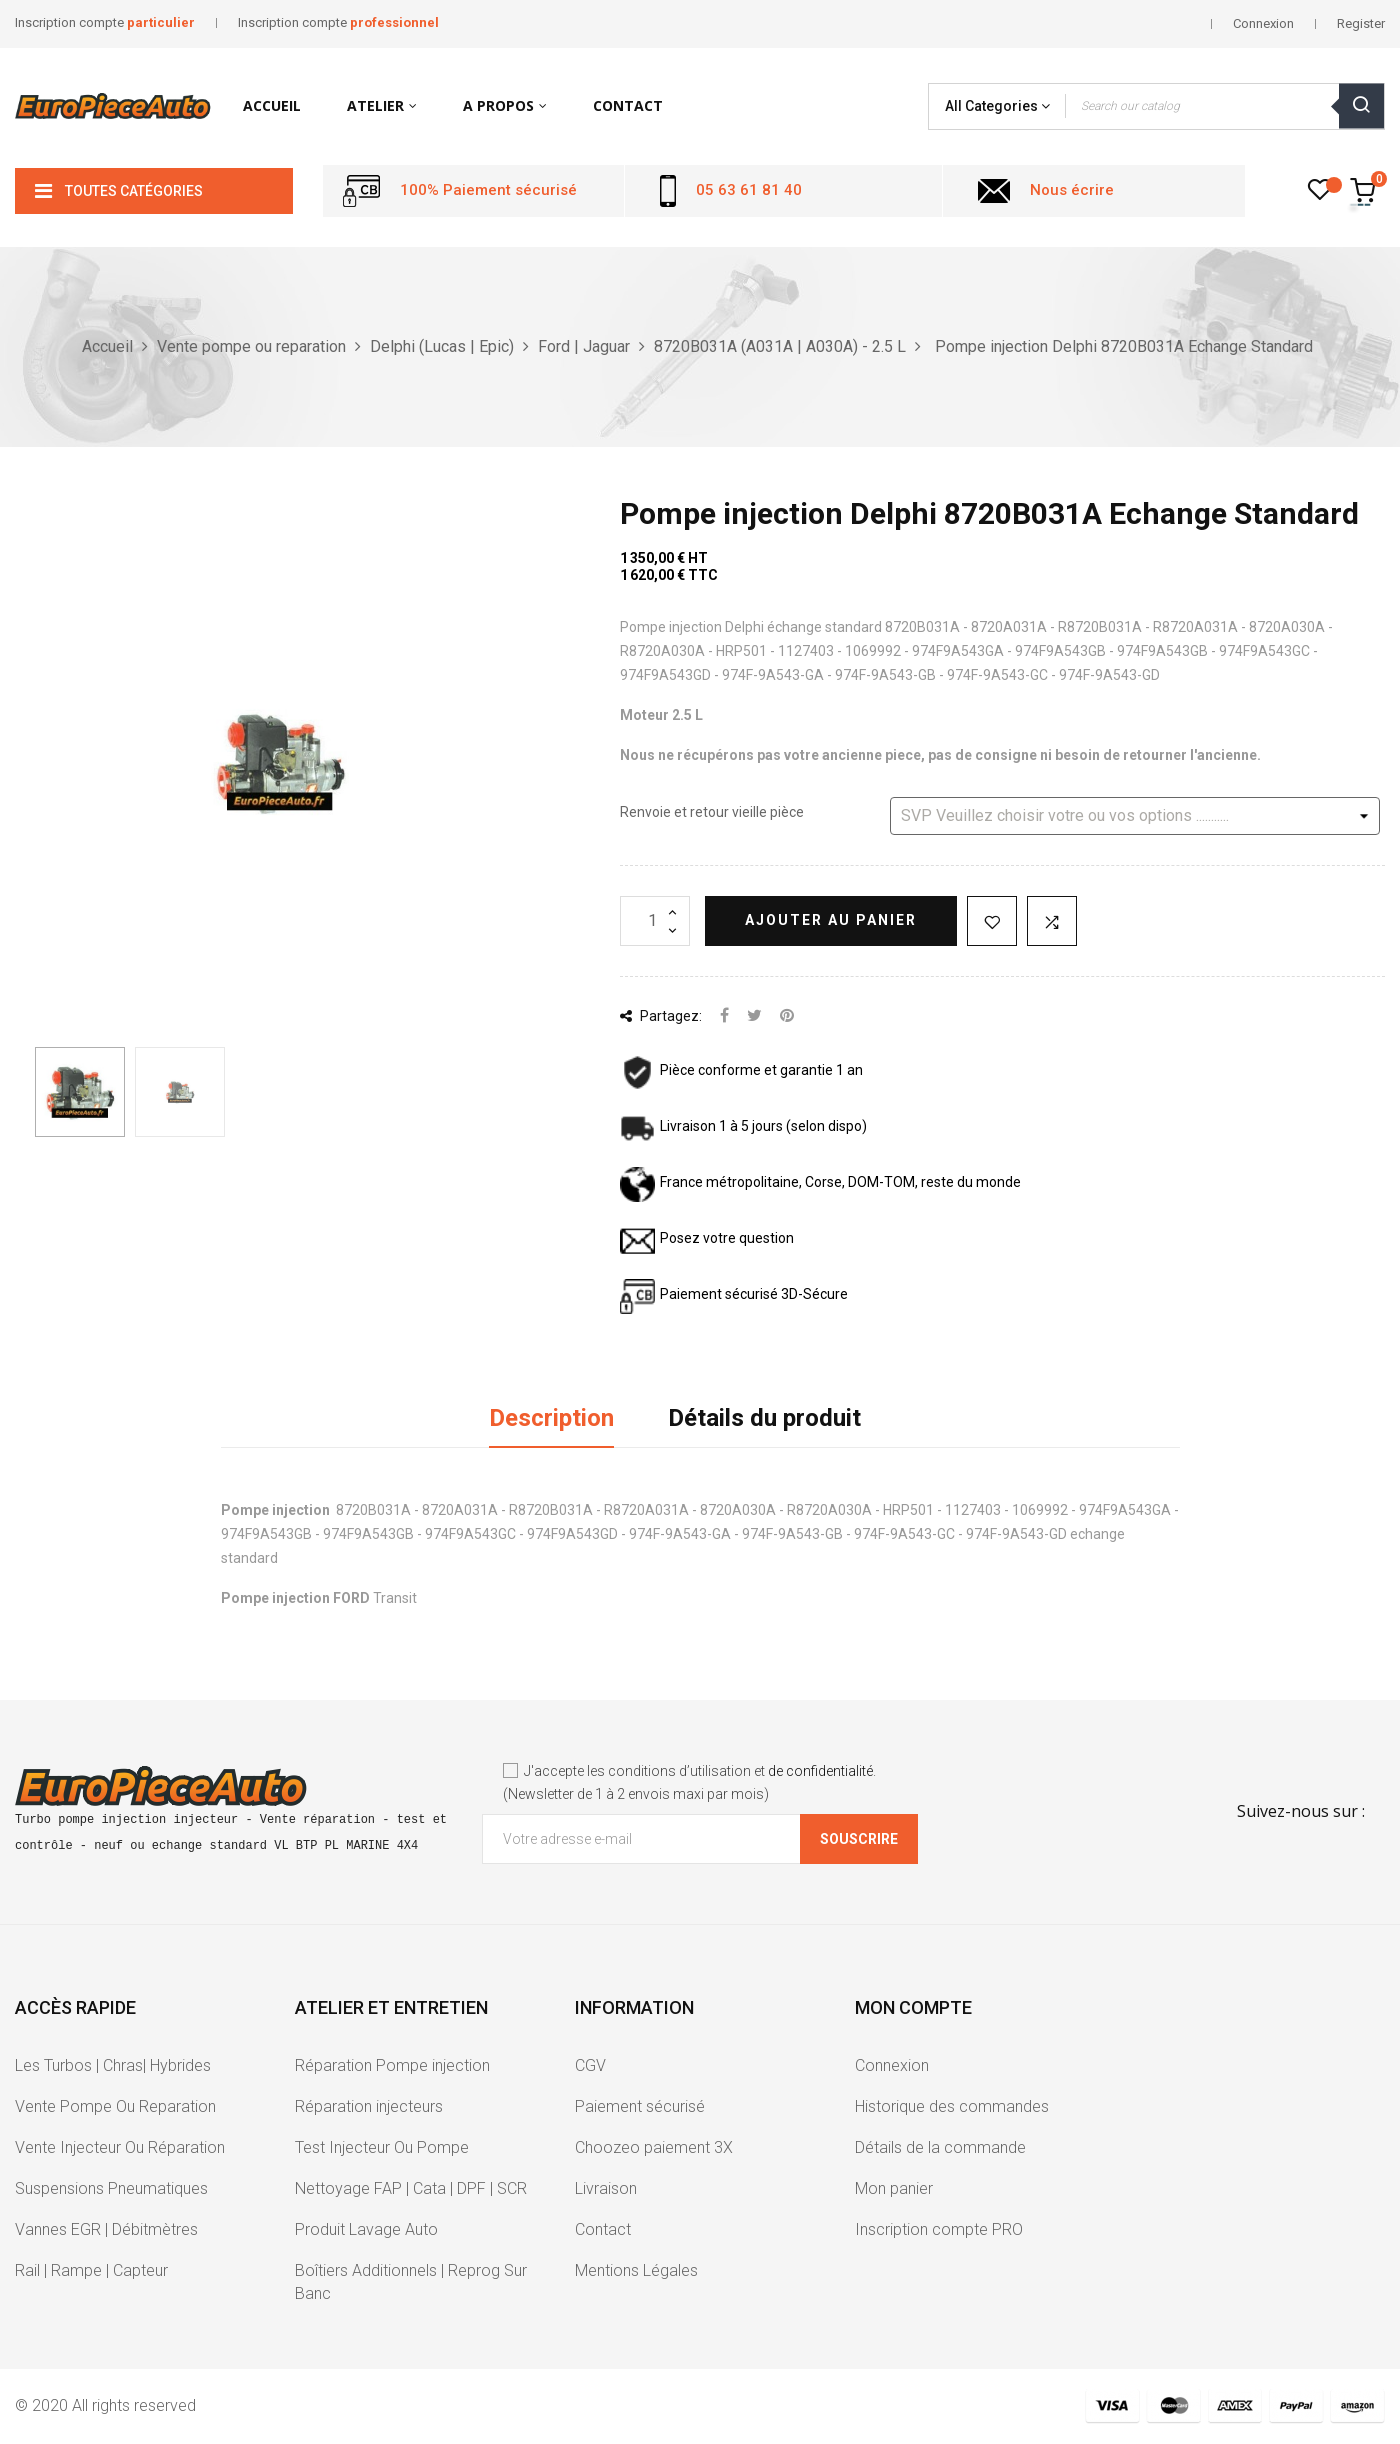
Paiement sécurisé (640, 2106)
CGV (590, 2065)
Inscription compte (105, 22)
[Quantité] (655, 921)
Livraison (606, 2188)
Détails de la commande (940, 2147)
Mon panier (894, 2188)
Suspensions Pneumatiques (111, 2188)
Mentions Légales (636, 2270)
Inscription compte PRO (939, 2229)
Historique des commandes (952, 2106)
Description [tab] (551, 1418)
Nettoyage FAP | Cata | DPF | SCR (411, 2188)
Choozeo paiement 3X (654, 2147)
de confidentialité (820, 1771)
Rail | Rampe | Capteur (91, 2270)
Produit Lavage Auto (366, 2229)
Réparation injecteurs (369, 2106)
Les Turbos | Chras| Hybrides (113, 2065)
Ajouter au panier (831, 920)
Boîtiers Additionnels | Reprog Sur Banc (411, 2282)
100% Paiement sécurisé (488, 190)
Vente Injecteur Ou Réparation (120, 2147)
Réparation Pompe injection (392, 2065)
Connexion (892, 2065)
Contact (603, 2229)
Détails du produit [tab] (764, 1418)
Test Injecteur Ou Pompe (382, 2147)
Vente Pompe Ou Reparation (115, 2106)
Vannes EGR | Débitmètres (106, 2229)
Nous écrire (1072, 190)
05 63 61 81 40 (749, 190)
